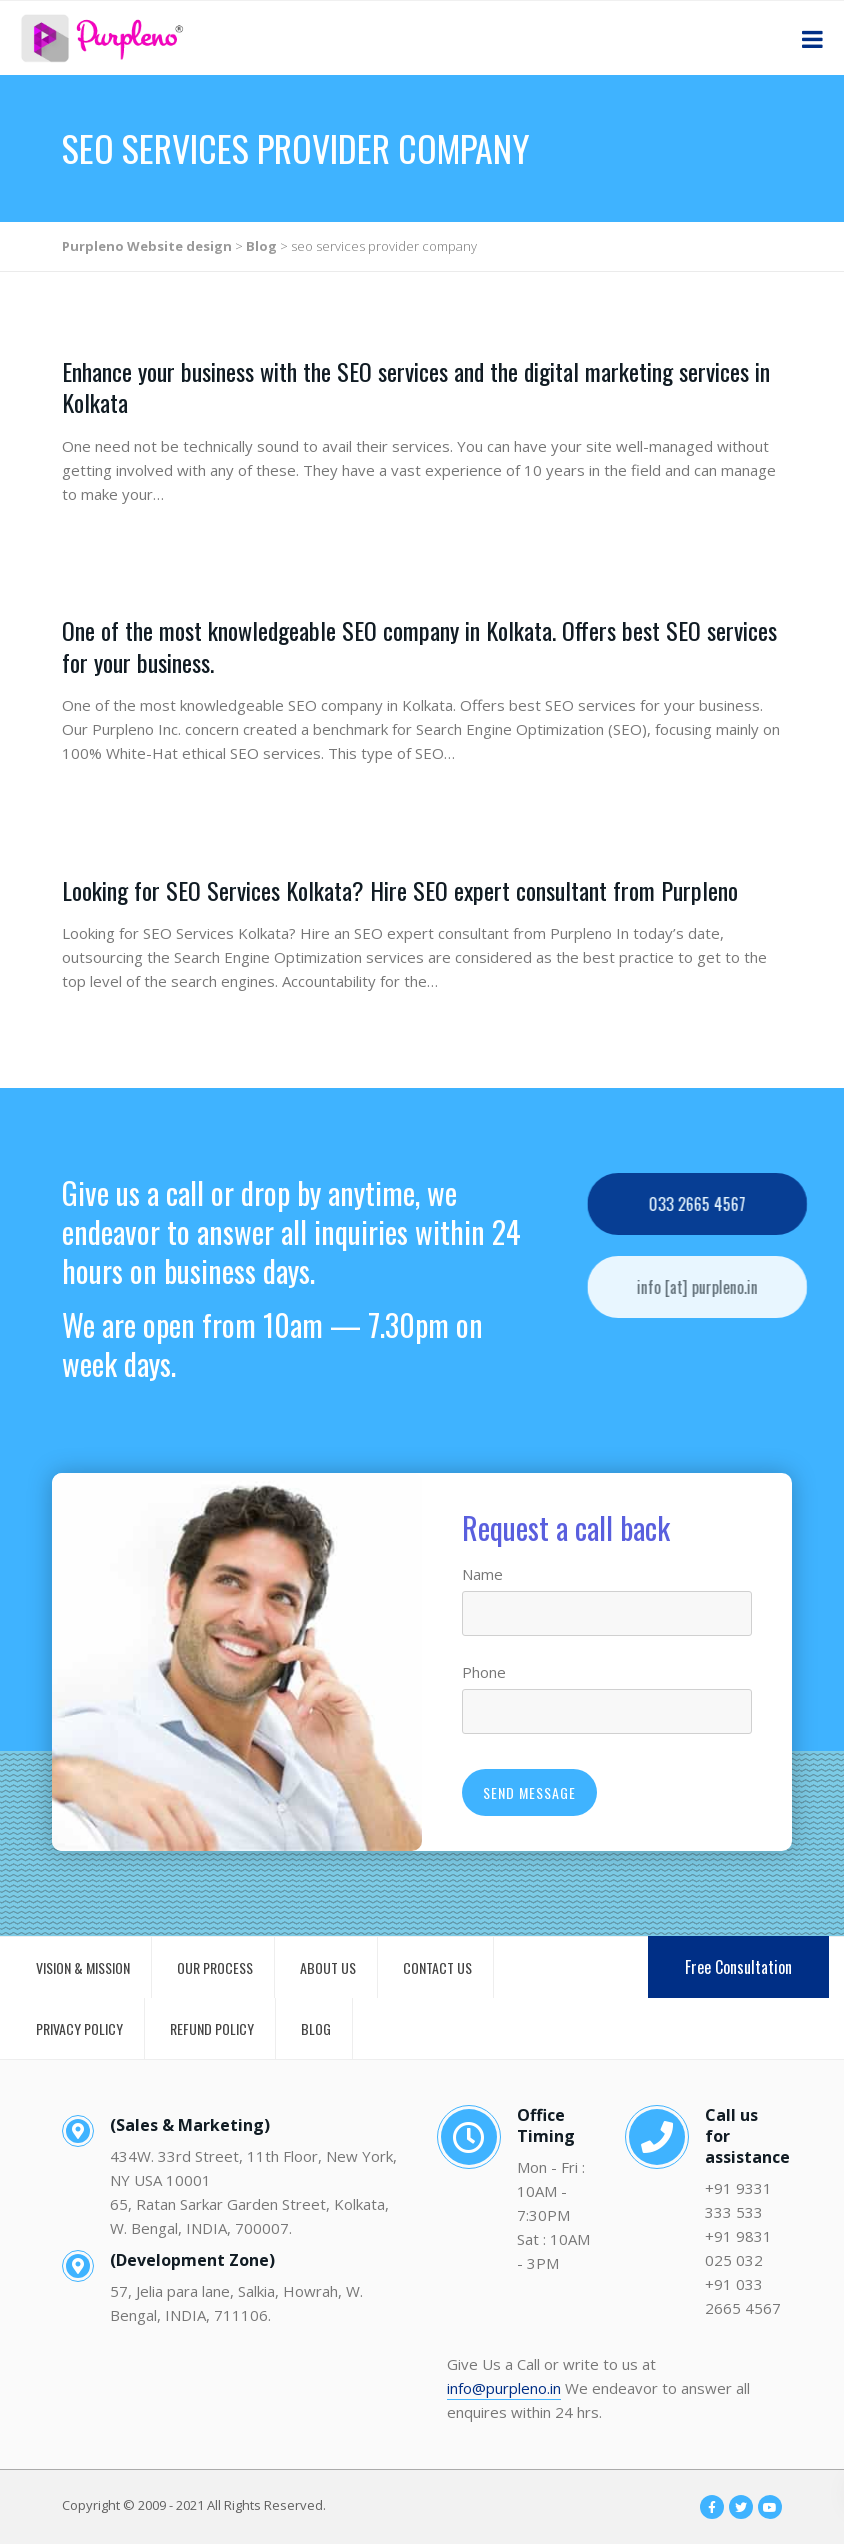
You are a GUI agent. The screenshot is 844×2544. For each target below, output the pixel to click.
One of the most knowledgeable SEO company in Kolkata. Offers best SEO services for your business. (419, 645)
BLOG (316, 2028)
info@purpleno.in (504, 2388)
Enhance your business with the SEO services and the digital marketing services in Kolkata (416, 386)
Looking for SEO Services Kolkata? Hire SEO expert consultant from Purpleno (400, 890)
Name (482, 1574)
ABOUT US (328, 1967)
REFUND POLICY (212, 2028)
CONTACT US (437, 1967)
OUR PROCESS (215, 1967)
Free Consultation (738, 1967)
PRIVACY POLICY (79, 2028)
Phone (484, 1672)
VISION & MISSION (83, 1967)
